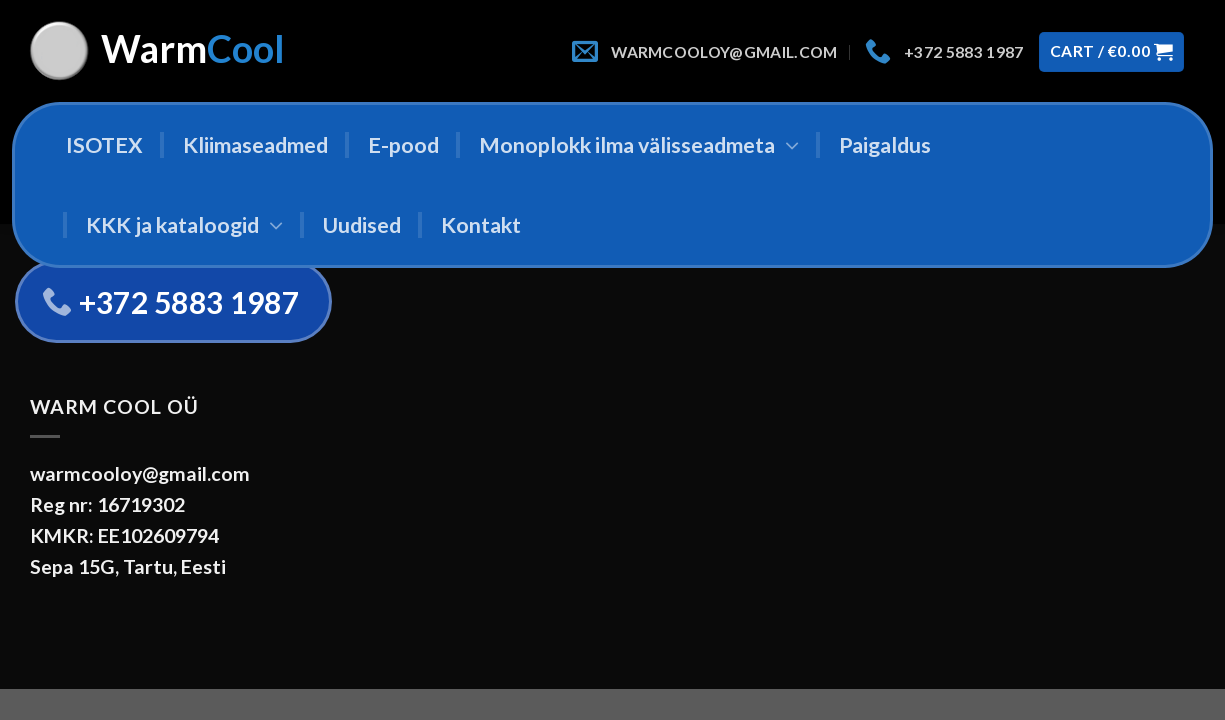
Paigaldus (885, 145)
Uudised (362, 225)
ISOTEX (104, 145)
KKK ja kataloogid (184, 225)
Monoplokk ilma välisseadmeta (639, 145)
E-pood (403, 145)
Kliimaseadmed (255, 145)
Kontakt (481, 225)
